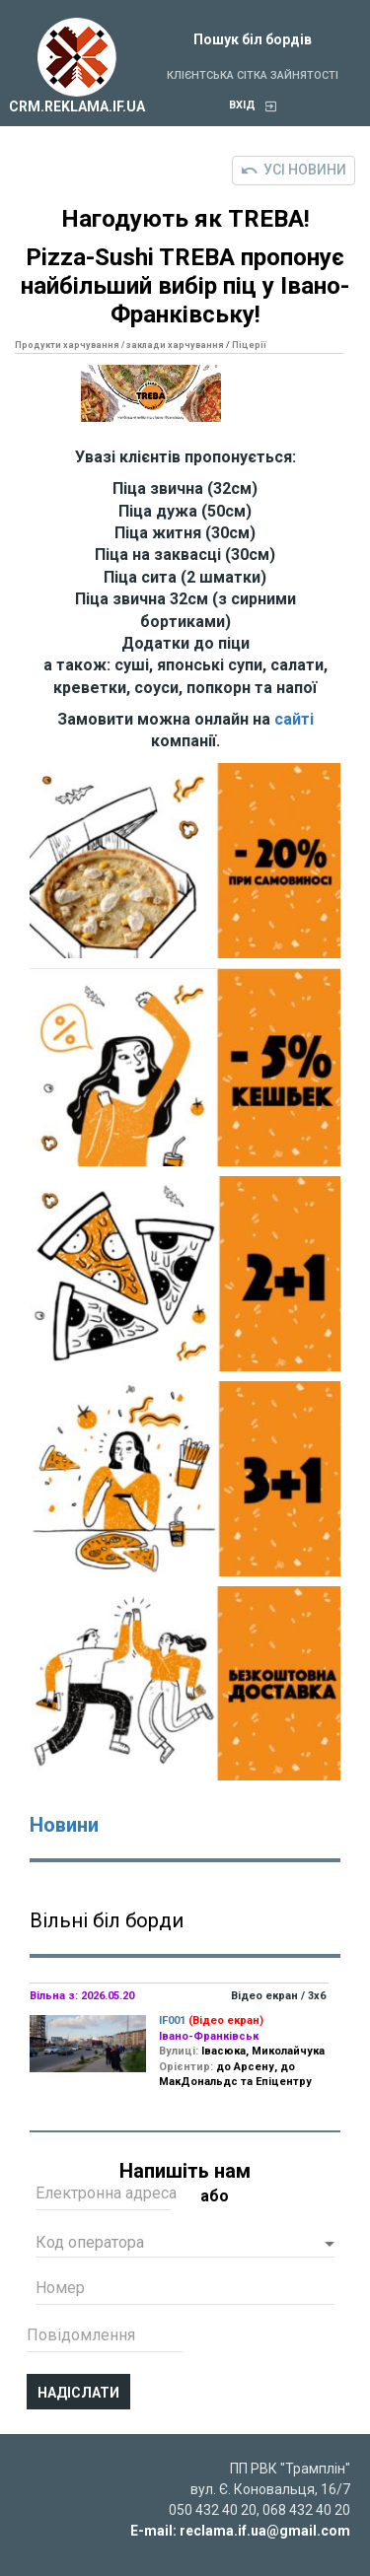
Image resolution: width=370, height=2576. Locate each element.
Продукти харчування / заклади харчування (119, 345)
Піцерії (249, 345)
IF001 (172, 2020)
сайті (294, 719)
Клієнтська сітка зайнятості (252, 75)
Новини (64, 1825)
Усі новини (294, 169)
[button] (185, 2245)
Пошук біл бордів (252, 39)
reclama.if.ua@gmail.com (265, 2531)
